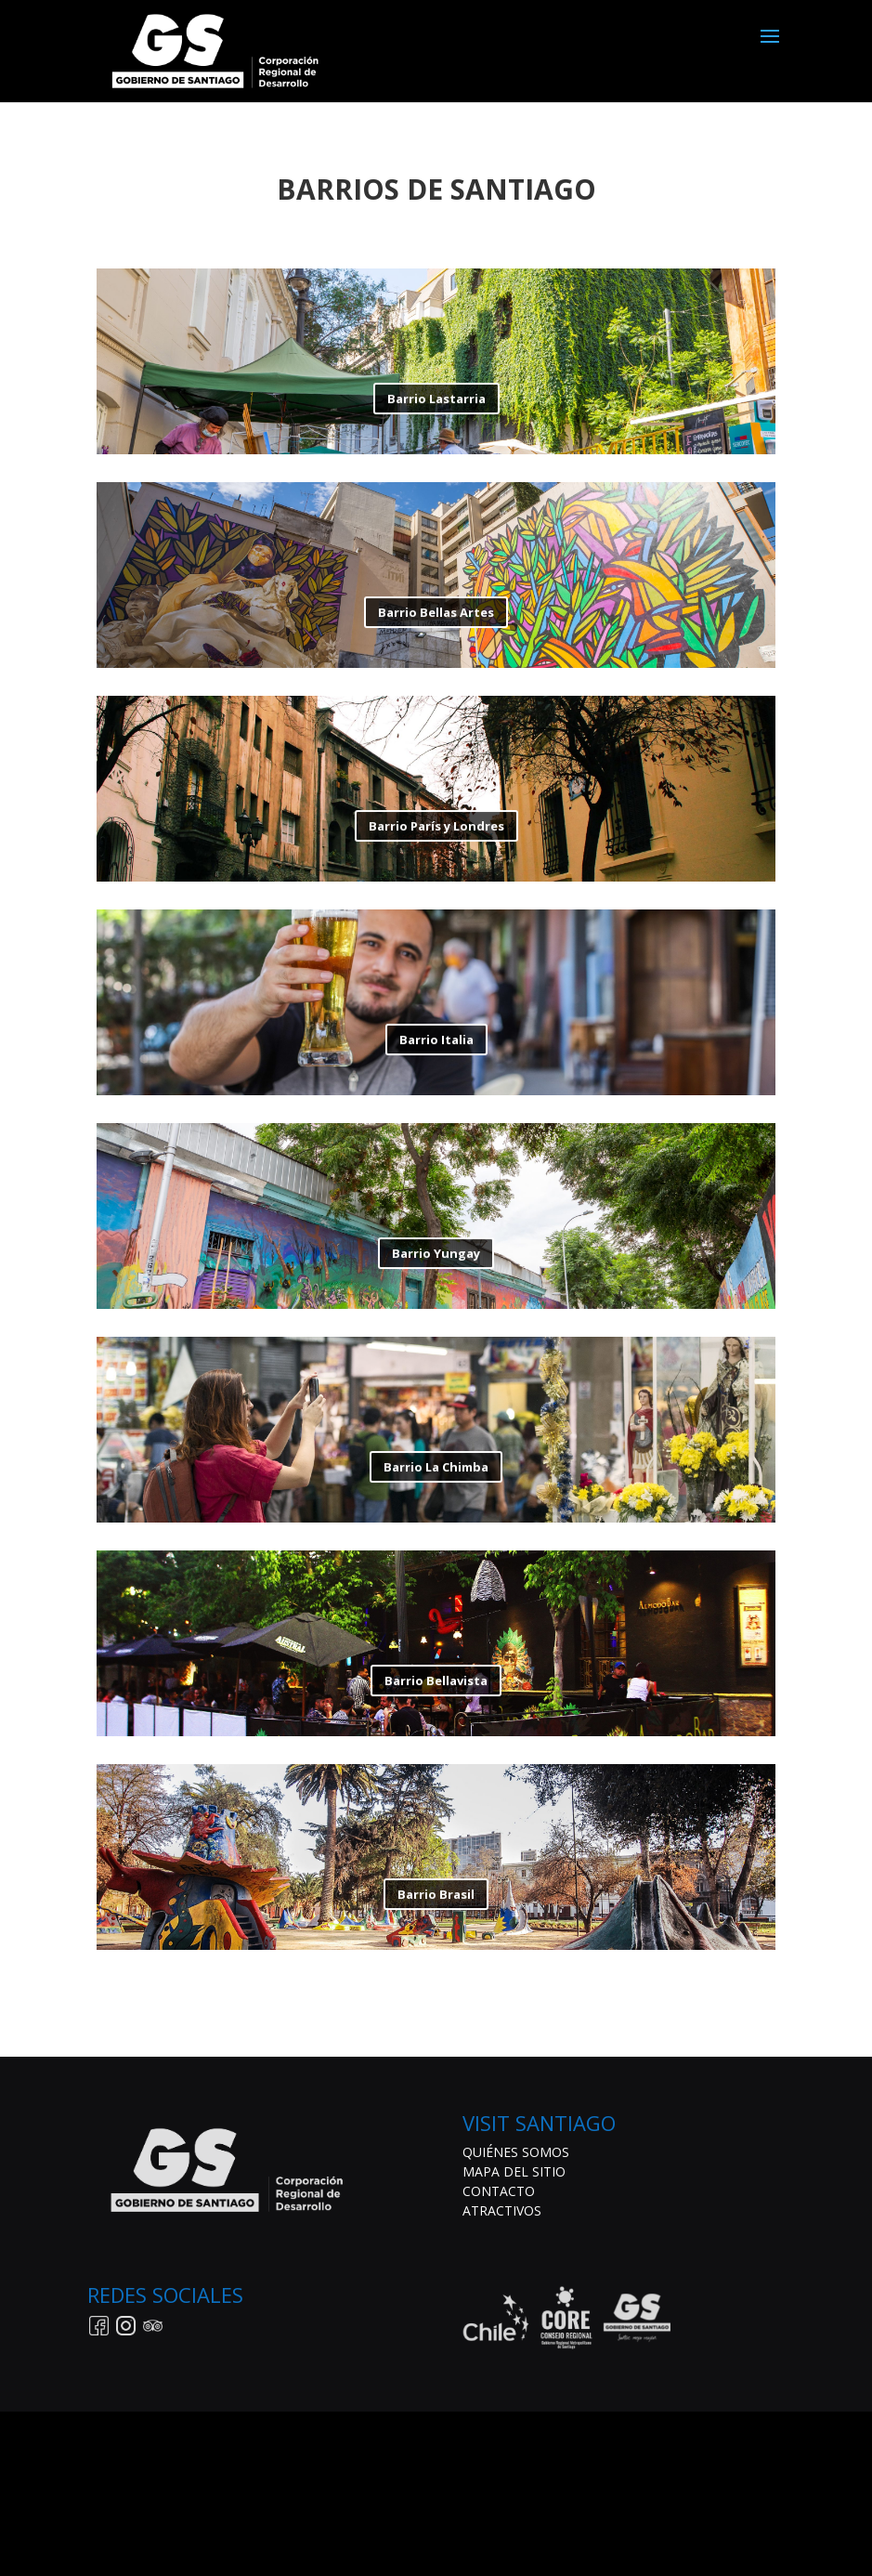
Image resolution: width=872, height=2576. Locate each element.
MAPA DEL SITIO (514, 2171)
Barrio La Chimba (436, 1470)
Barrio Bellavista (436, 1684)
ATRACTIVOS (501, 2210)
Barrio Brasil (436, 1898)
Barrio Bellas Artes (436, 616)
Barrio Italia (436, 1043)
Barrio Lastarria (436, 402)
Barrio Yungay (436, 1257)
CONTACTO (498, 2191)
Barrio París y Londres (436, 829)
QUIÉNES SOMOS (515, 2152)
